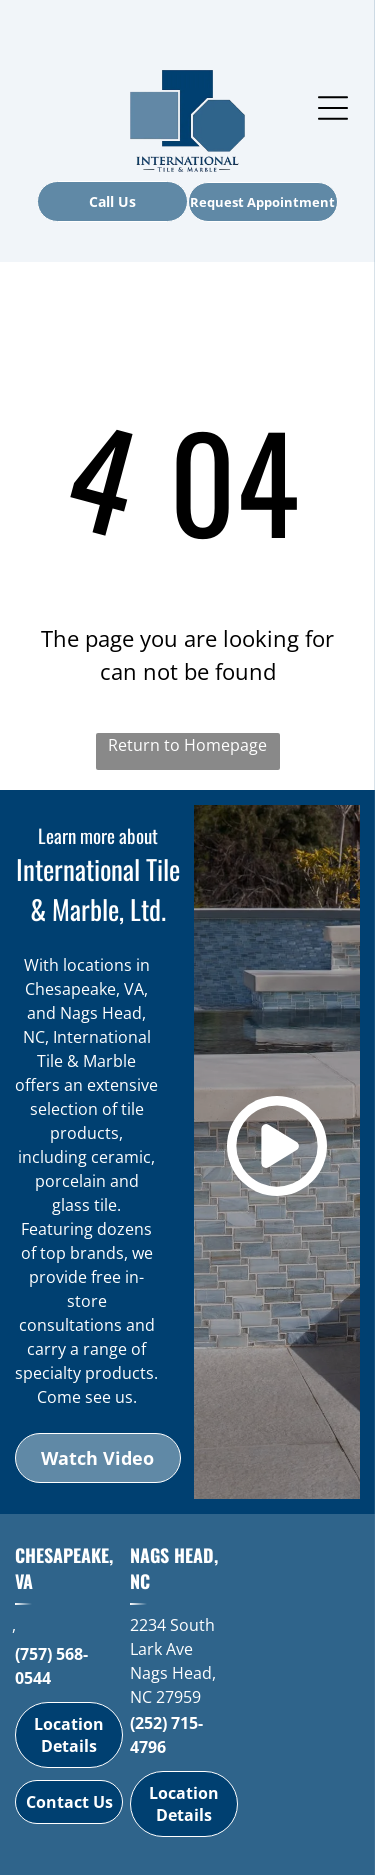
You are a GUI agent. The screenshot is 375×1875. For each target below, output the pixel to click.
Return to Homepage (187, 745)
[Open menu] (333, 108)
